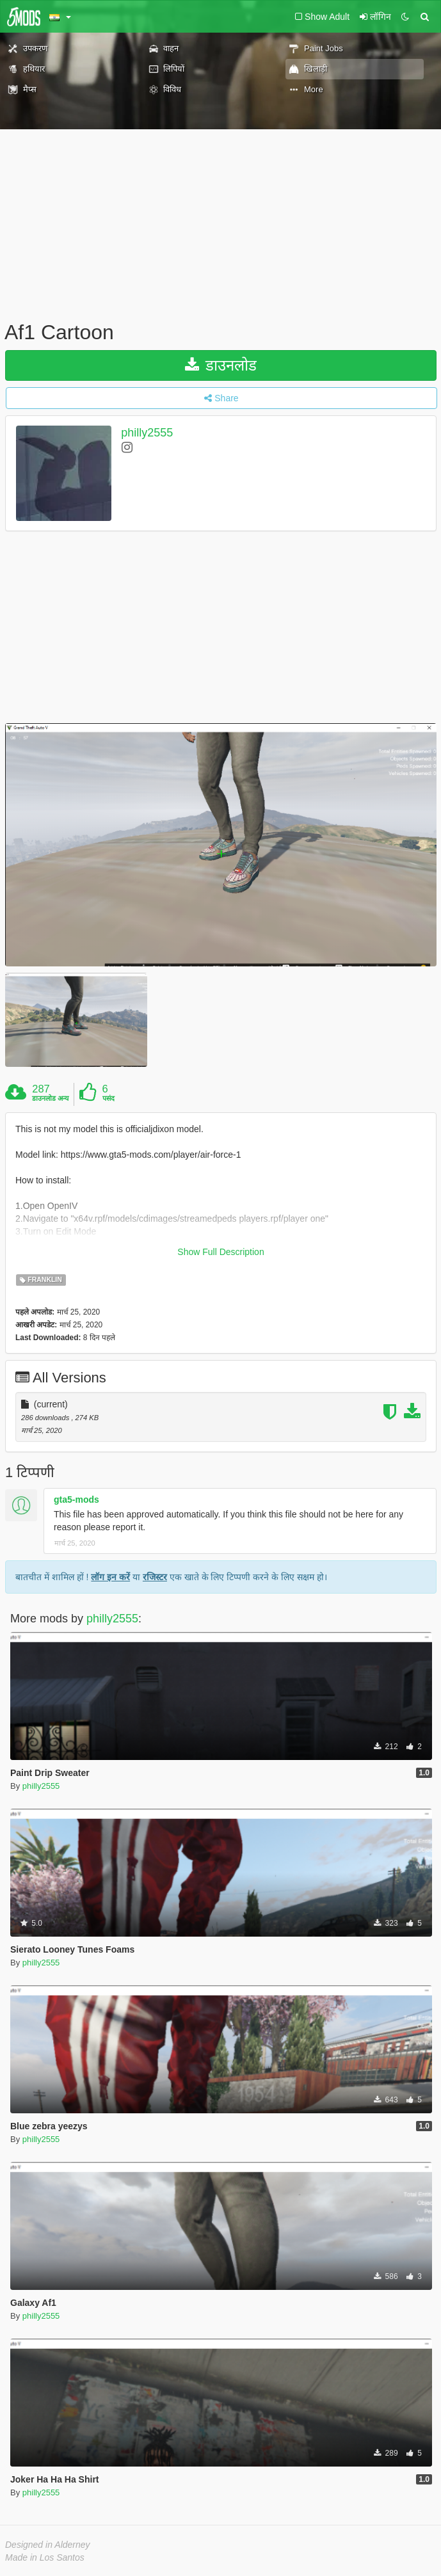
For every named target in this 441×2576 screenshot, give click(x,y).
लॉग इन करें (110, 1577)
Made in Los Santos (44, 2557)
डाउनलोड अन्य (50, 1098)
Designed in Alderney (47, 2545)
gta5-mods (76, 1499)
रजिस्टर (155, 1577)
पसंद (108, 1098)
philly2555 (147, 432)
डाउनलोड (221, 365)
